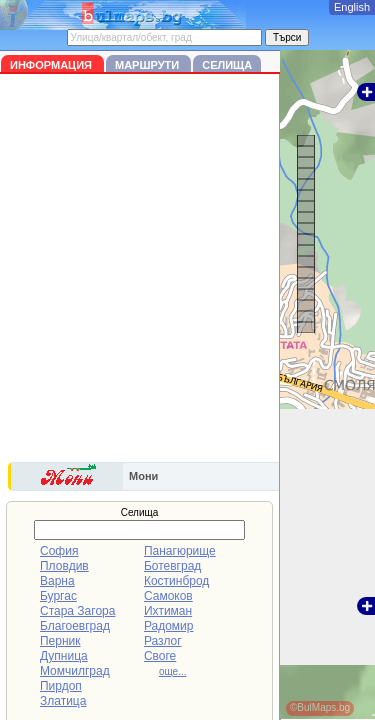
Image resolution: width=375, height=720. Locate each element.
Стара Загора (77, 611)
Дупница (64, 656)
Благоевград (75, 626)
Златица (63, 701)
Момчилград (75, 671)
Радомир (169, 626)
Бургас (58, 596)
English (352, 7)
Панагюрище (180, 551)
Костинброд (176, 581)
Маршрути (148, 65)
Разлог (163, 641)
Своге (160, 656)
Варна (57, 581)
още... (173, 671)
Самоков (168, 596)
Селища (227, 65)
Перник (60, 641)
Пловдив (64, 566)
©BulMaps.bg (320, 707)
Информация (52, 65)
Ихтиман (168, 611)
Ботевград (172, 566)
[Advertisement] (187, 271)
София (59, 551)
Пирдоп (61, 686)
